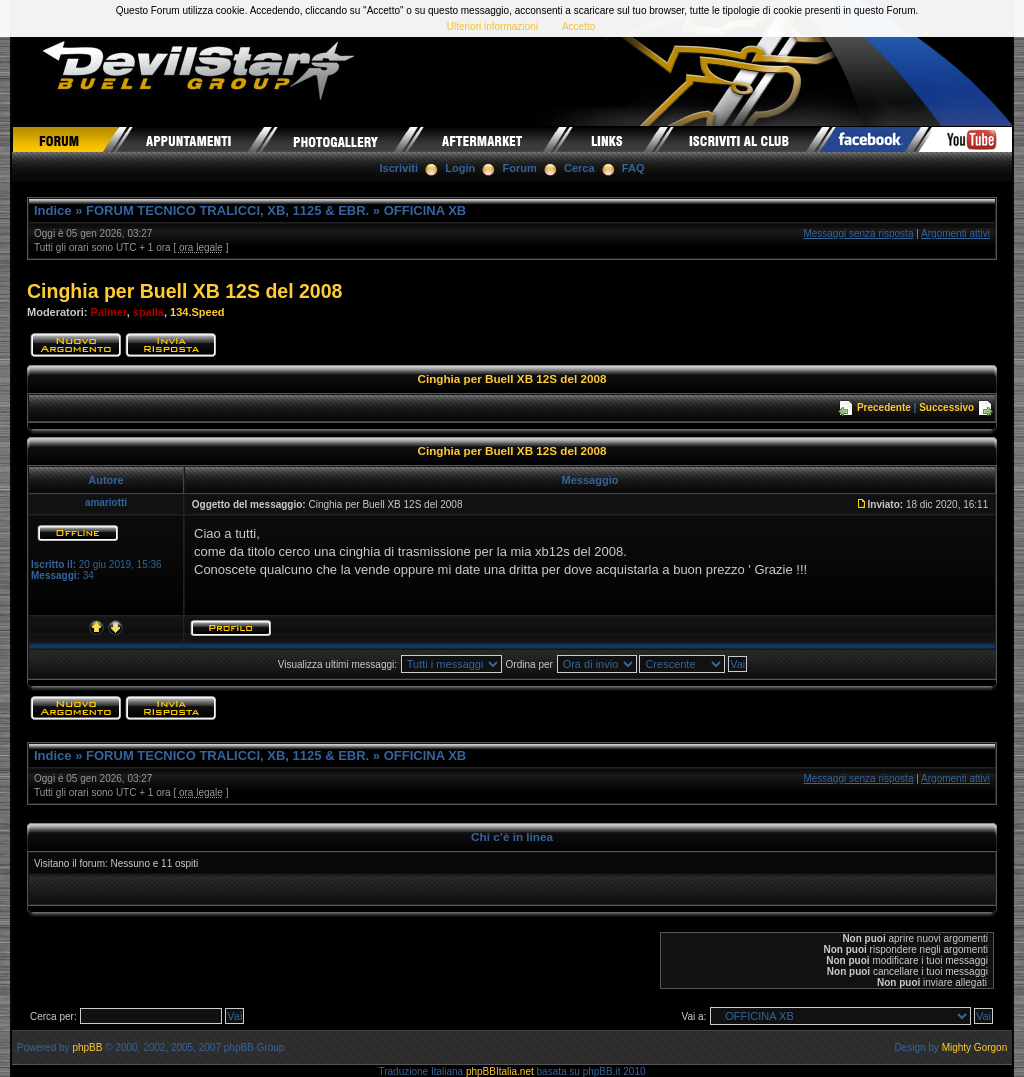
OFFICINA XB (425, 210)
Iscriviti (399, 168)
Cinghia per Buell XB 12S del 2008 (184, 291)
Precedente (884, 407)
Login (460, 168)
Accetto (578, 26)
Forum (520, 168)
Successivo (946, 407)
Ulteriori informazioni (492, 26)
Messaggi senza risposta (858, 233)
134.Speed (197, 312)
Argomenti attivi (955, 233)
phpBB (87, 1047)
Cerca (579, 168)
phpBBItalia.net (500, 1071)
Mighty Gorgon (975, 1047)
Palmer (109, 312)
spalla (148, 312)
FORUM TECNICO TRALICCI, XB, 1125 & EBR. (227, 210)
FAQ (633, 168)
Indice (53, 210)
